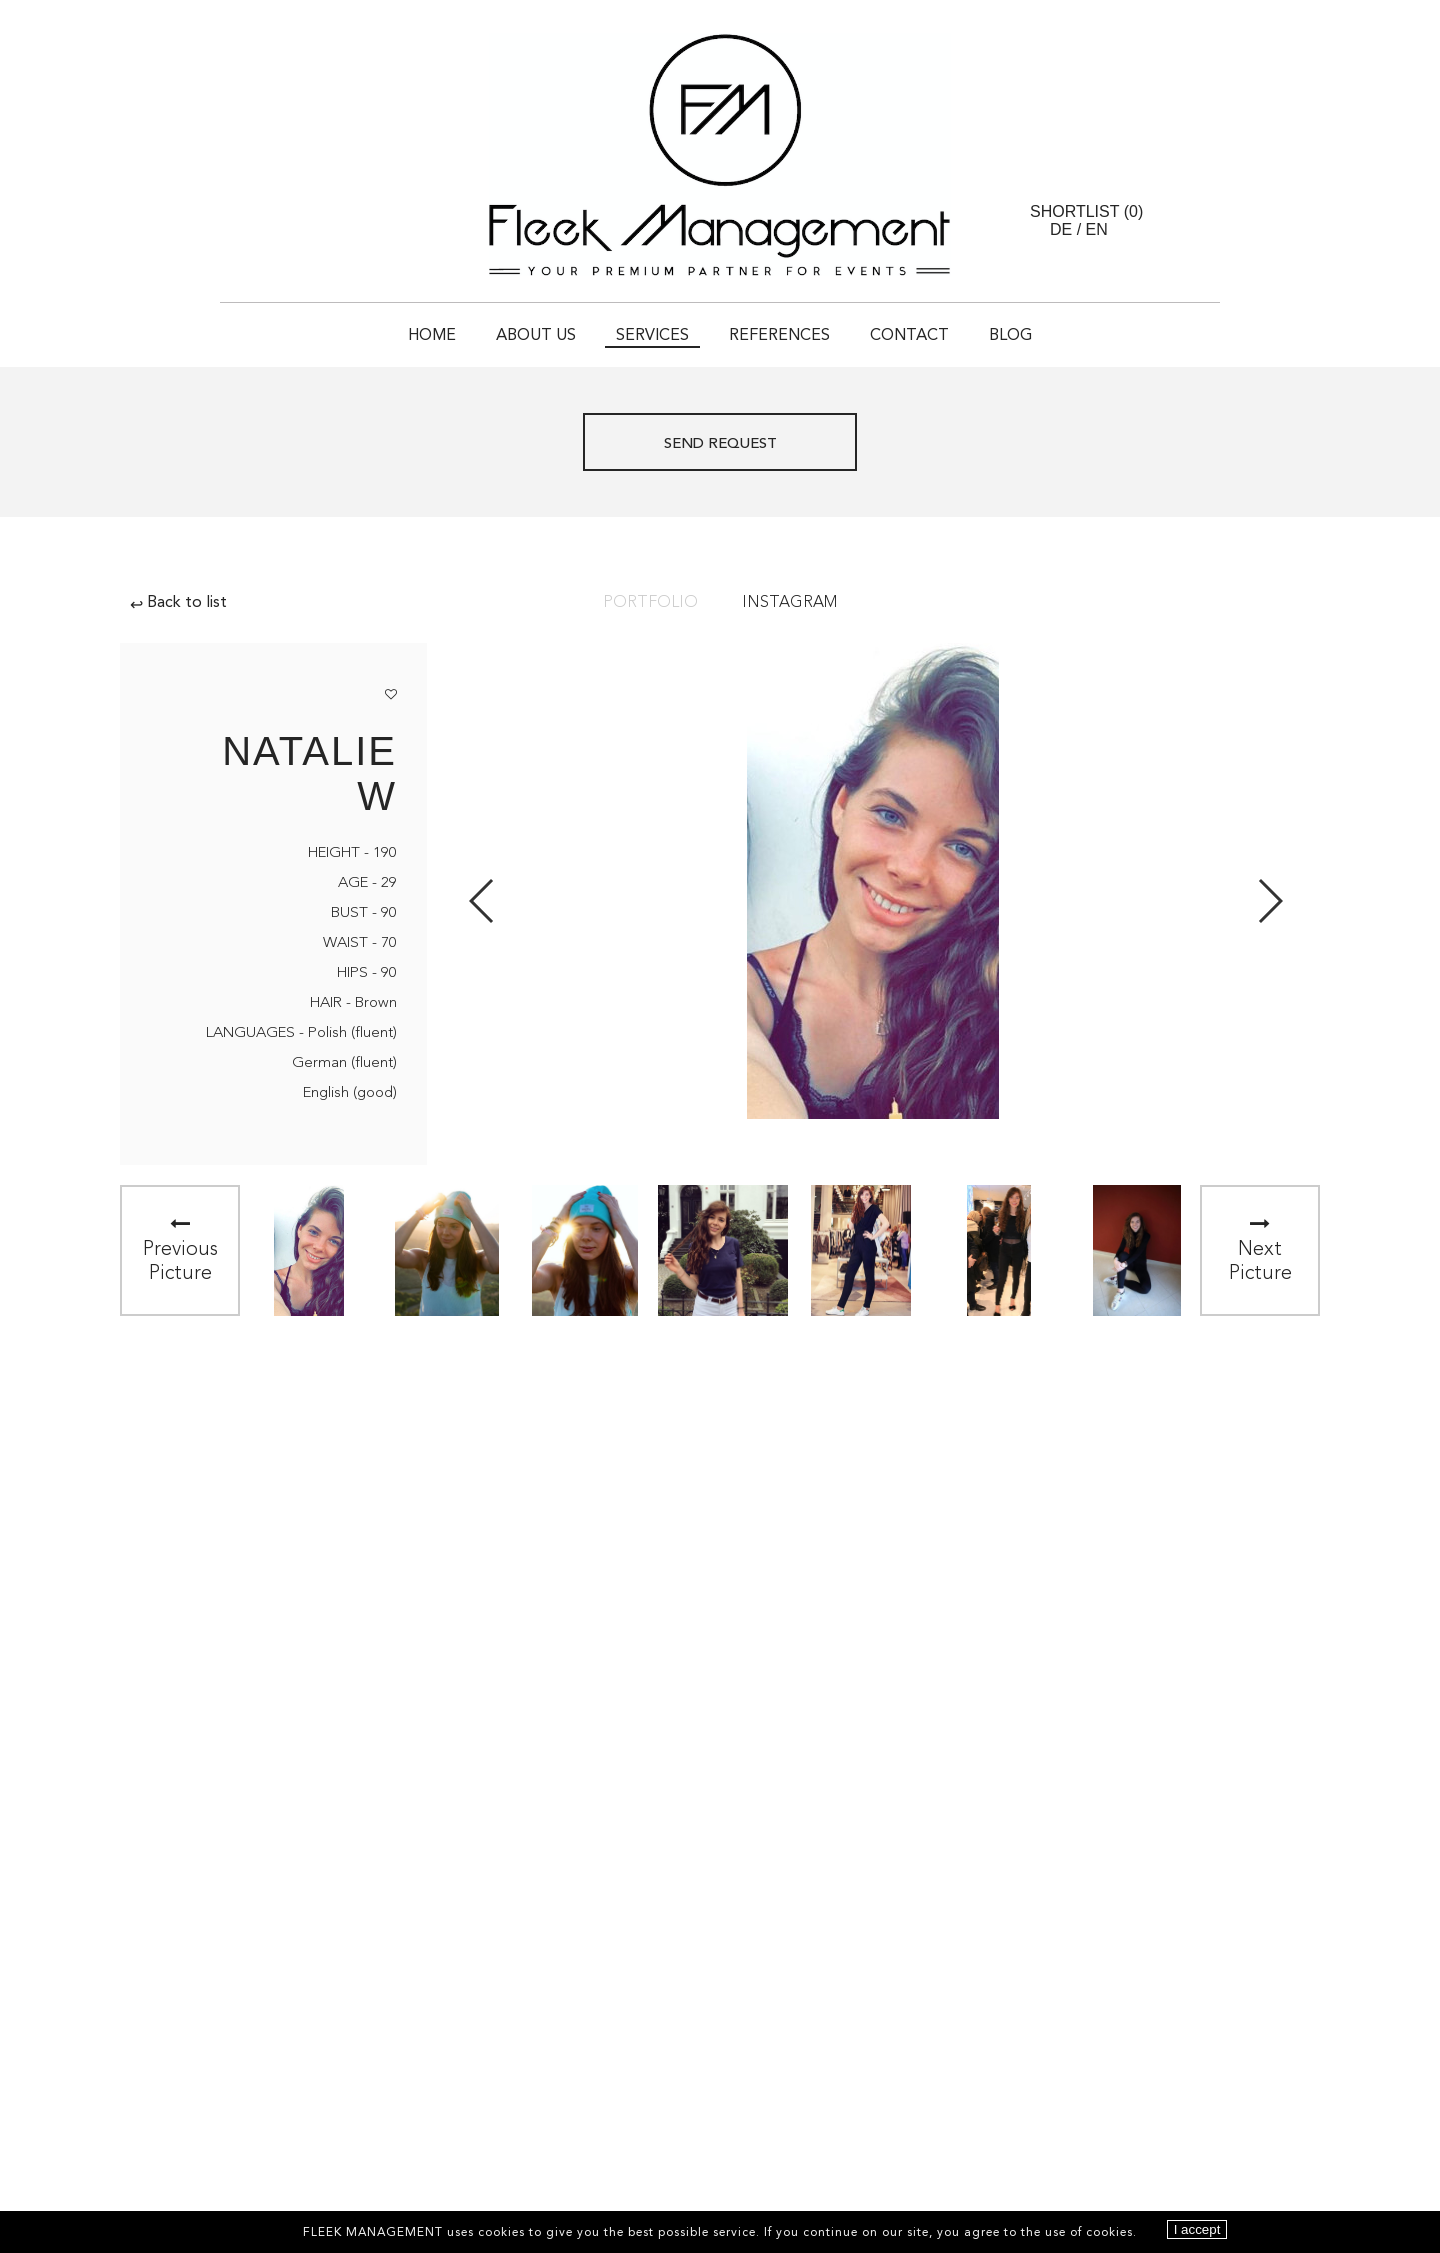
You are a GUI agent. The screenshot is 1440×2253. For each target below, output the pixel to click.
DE (1061, 229)
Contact (909, 336)
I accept (1197, 2229)
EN (1097, 229)
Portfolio (650, 603)
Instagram (789, 603)
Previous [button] (482, 901)
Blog (1010, 336)
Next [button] (1269, 901)
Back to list (178, 603)
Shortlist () (1086, 211)
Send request (720, 444)
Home (432, 336)
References (779, 336)
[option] (309, 1250)
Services (652, 336)
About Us (536, 336)
